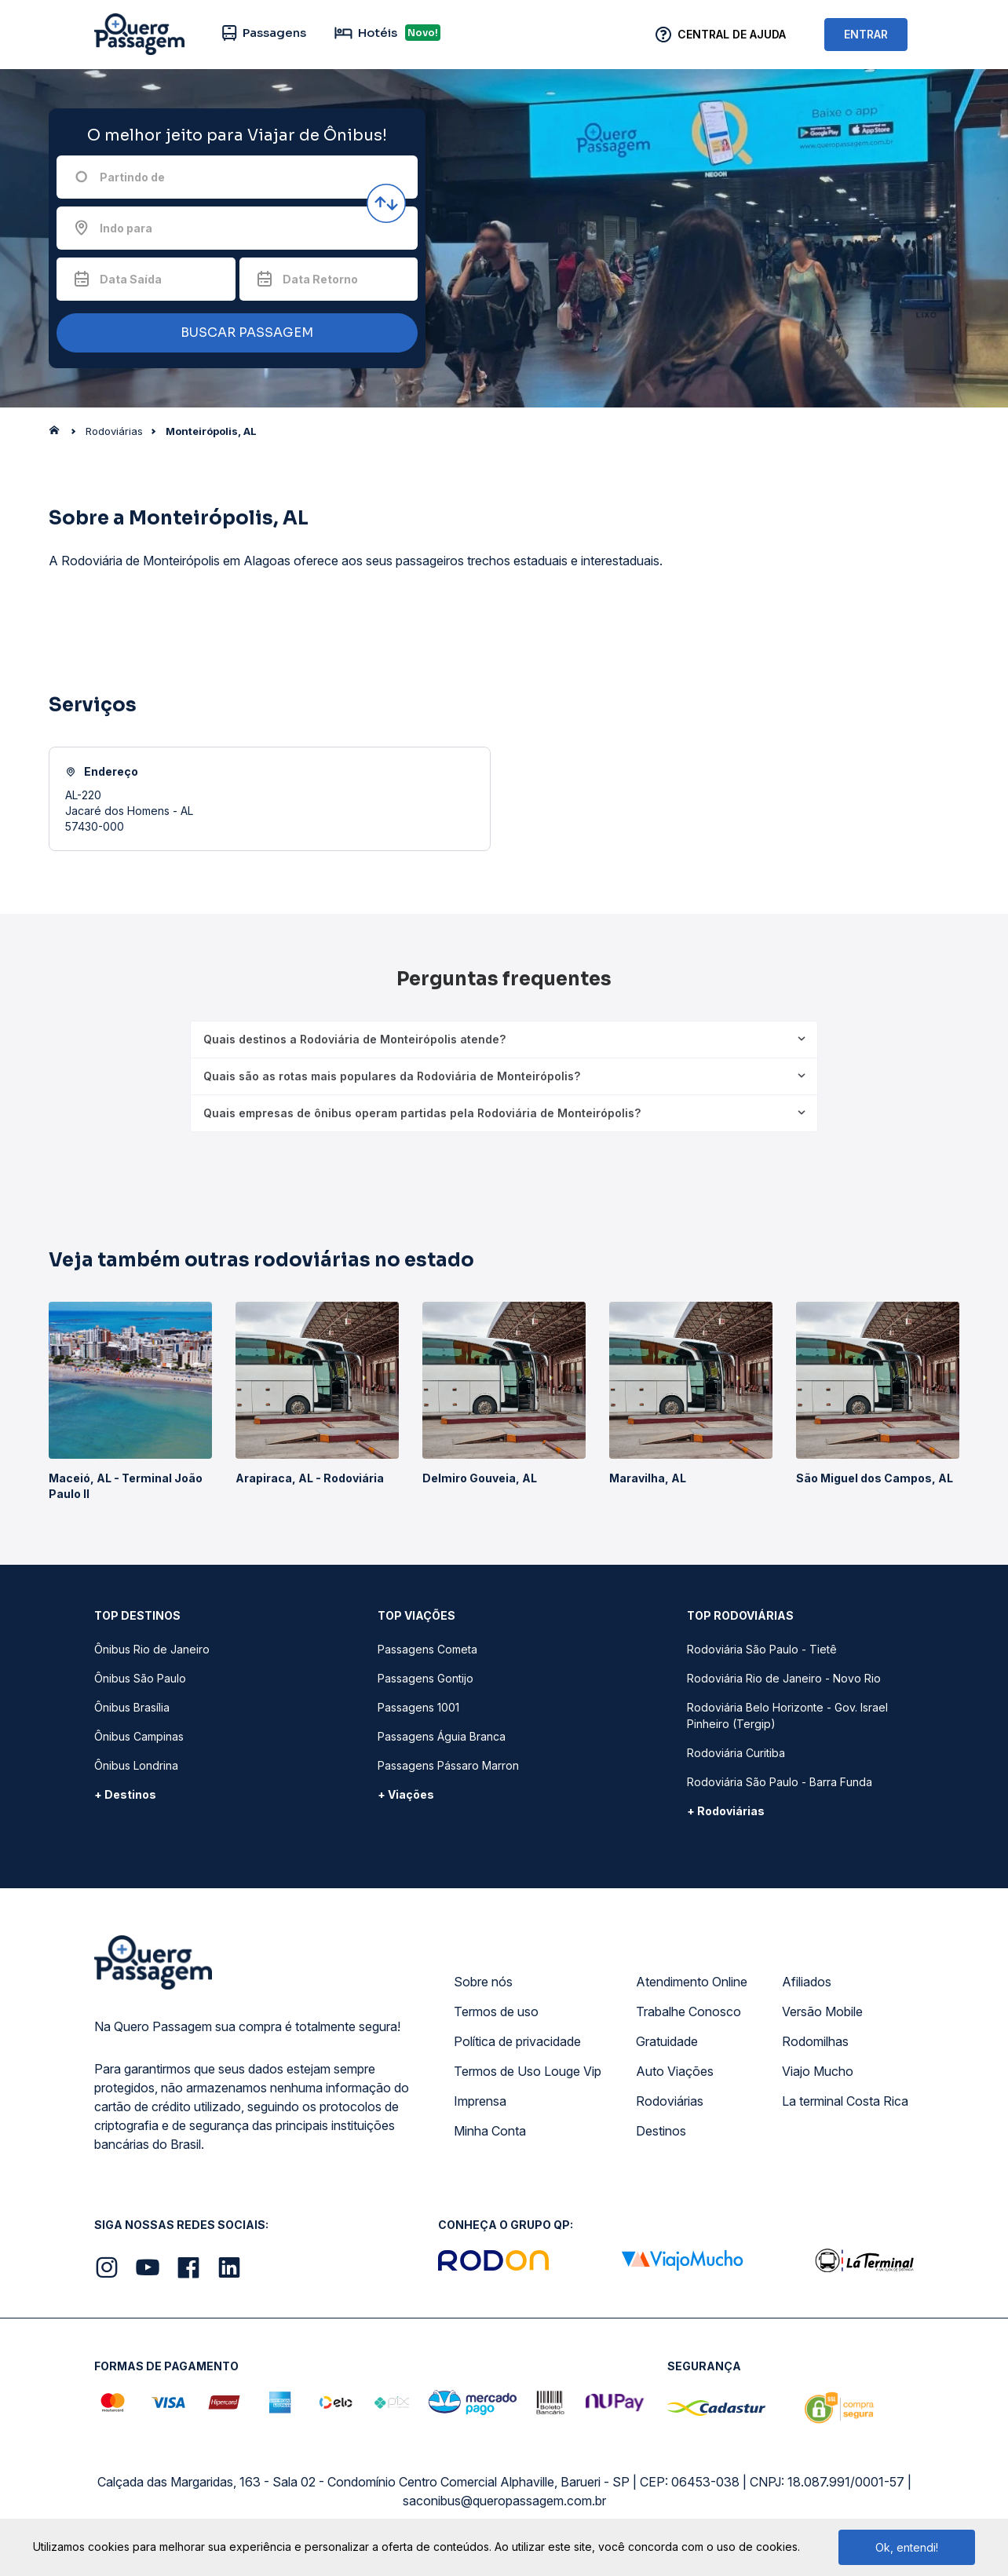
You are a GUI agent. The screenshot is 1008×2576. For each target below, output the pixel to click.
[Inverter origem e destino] (386, 203)
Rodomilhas (815, 2041)
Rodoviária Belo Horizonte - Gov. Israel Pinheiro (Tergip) (787, 1715)
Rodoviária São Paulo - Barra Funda (779, 1782)
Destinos (661, 2131)
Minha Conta (490, 2131)
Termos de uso (496, 2011)
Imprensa (480, 2101)
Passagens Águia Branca (442, 1736)
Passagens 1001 (418, 1707)
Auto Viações (675, 2071)
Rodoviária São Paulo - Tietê (762, 1649)
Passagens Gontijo (425, 1678)
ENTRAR (866, 34)
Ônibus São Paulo (140, 1678)
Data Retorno (320, 279)
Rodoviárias (669, 2101)
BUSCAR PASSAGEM (233, 333)
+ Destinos (125, 1794)
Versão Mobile (822, 2011)
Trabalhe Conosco (688, 2011)
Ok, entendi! (906, 2547)
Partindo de (132, 177)
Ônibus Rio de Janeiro (152, 1649)
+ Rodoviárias (726, 1811)
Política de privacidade (517, 2041)
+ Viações (406, 1794)
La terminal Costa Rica (845, 2101)
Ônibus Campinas (139, 1736)
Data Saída (131, 279)
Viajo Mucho (817, 2071)
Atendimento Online (691, 1982)
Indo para (126, 228)
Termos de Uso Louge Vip (527, 2071)
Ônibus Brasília (132, 1707)
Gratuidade (667, 2041)
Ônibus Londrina (136, 1765)
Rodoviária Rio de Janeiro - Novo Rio (784, 1678)
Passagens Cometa (427, 1649)
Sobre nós (483, 1982)
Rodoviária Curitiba (736, 1752)
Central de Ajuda (731, 34)
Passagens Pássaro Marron (448, 1765)
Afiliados (806, 1982)
